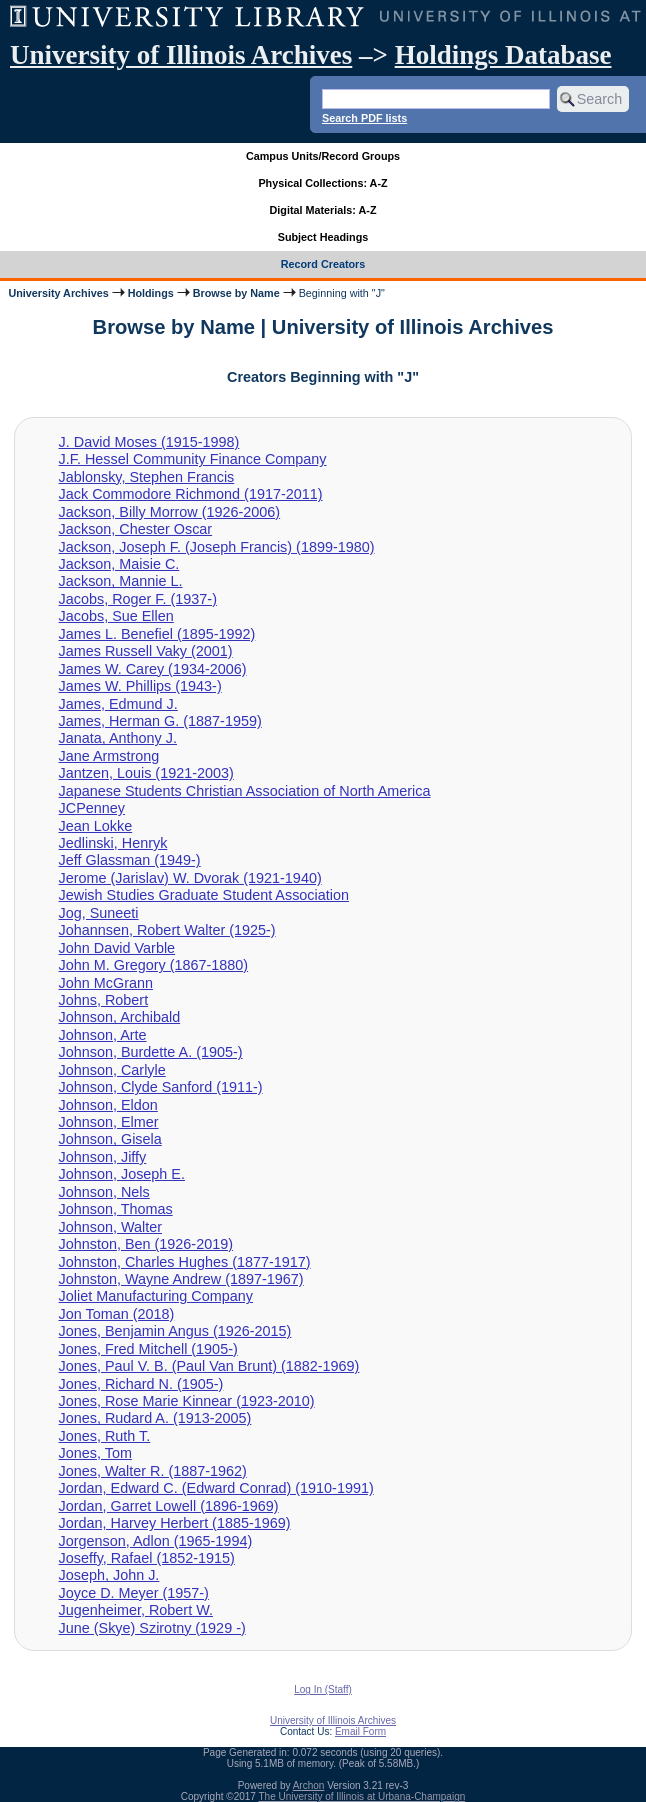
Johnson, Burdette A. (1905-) (151, 1052)
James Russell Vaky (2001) (146, 651)
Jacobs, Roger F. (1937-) (138, 599)
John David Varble (117, 948)
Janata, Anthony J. (118, 738)
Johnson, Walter (110, 1227)
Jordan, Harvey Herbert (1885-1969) (175, 1523)
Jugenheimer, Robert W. (136, 1610)
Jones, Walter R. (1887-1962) (153, 1471)
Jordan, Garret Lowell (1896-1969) (169, 1506)
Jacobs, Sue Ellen (116, 616)
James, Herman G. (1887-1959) (160, 721)
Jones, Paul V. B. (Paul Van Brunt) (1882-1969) (209, 1366)
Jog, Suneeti (99, 913)
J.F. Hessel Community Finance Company (193, 459)
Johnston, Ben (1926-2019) (146, 1244)
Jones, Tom (95, 1453)
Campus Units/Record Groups (323, 156)
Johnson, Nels (104, 1192)
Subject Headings (323, 237)
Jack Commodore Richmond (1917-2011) (191, 494)
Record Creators (323, 264)
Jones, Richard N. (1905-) (141, 1384)
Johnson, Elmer (109, 1122)
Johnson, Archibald (120, 1017)
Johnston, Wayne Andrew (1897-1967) (181, 1279)
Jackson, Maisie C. (119, 564)
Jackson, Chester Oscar (136, 529)
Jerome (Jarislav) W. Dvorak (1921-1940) (190, 878)
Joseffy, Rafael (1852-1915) (147, 1558)
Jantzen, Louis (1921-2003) (146, 773)
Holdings (151, 293)
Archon (309, 1785)
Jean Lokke (96, 826)
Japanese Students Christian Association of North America (245, 791)
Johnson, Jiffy (103, 1157)
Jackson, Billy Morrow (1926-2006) (170, 512)
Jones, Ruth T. (105, 1436)
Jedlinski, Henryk (113, 843)
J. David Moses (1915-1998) (149, 442)
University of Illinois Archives (181, 55)
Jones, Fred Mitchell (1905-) (148, 1349)
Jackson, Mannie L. (121, 581)
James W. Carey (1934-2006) (153, 669)
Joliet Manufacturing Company (156, 1296)
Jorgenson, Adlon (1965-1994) (156, 1541)
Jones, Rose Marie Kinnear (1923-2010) (187, 1401)
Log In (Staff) (323, 1689)
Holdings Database (503, 55)
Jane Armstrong (109, 756)
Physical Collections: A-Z (322, 183)
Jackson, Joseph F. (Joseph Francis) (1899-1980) (217, 547)
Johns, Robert (104, 1000)
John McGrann (106, 983)
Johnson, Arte (103, 1035)
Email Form (360, 1731)
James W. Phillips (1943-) (140, 686)
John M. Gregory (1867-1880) (154, 965)
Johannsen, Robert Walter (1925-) (167, 930)
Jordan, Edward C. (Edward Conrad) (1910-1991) (216, 1488)
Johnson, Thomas (116, 1209)
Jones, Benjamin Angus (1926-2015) (175, 1331)
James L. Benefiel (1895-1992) (157, 634)
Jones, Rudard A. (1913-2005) (155, 1418)
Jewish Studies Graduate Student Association (204, 895)
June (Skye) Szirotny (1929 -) (152, 1628)
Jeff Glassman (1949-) (130, 860)
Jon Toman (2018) (117, 1314)
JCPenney (92, 808)
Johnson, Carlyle (112, 1070)
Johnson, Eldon (108, 1105)
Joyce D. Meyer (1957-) (134, 1593)
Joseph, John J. (109, 1575)
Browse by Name (236, 293)
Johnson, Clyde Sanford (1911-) (161, 1087)
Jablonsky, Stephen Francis (147, 477)
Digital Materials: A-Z (323, 210)
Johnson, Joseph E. (122, 1174)
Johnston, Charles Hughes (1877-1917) (185, 1262)
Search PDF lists (364, 118)
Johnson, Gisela (110, 1139)
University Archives (58, 293)
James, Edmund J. (118, 704)
